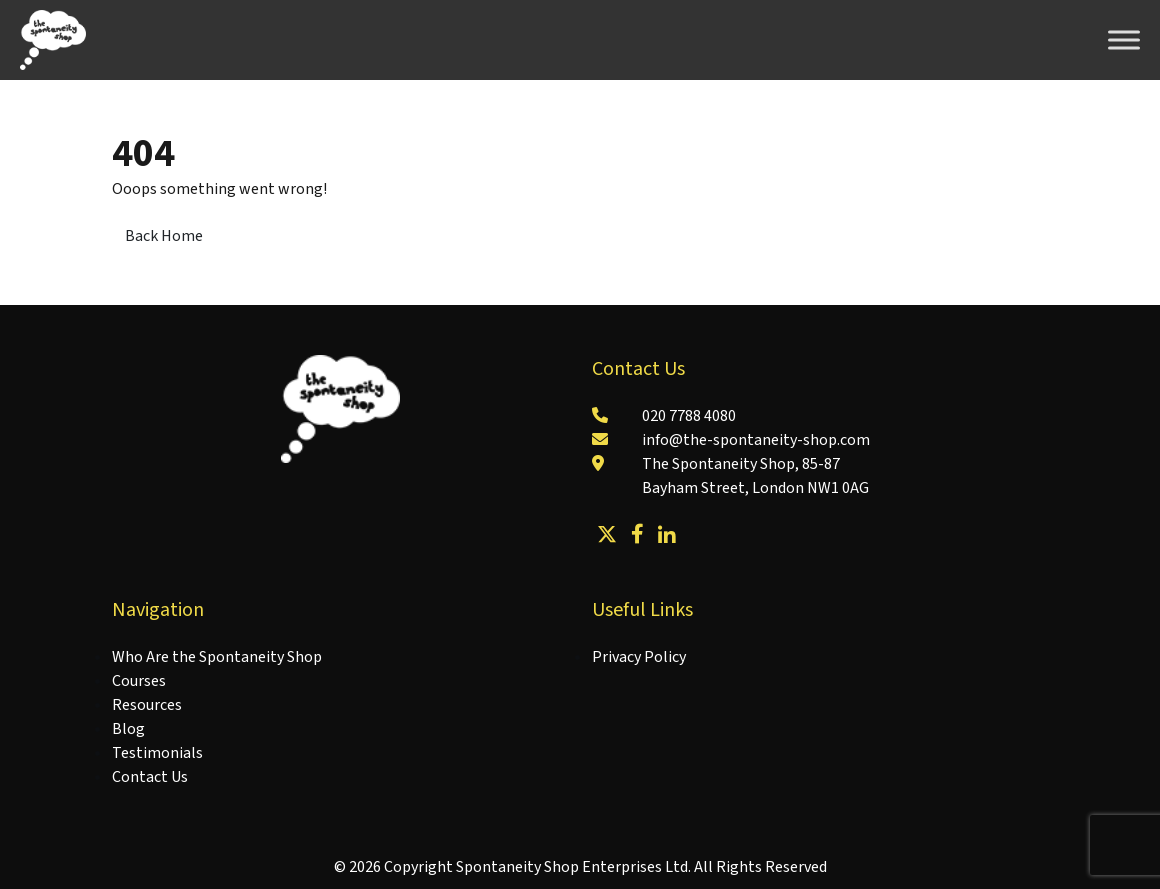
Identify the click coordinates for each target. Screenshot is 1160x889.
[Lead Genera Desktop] (53, 39)
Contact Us (150, 777)
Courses (139, 681)
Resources (147, 705)
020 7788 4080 (689, 416)
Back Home (164, 236)
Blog (128, 729)
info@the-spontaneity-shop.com (756, 440)
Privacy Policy (639, 657)
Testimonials (157, 753)
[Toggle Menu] (1124, 39)
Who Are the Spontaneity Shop (217, 657)
